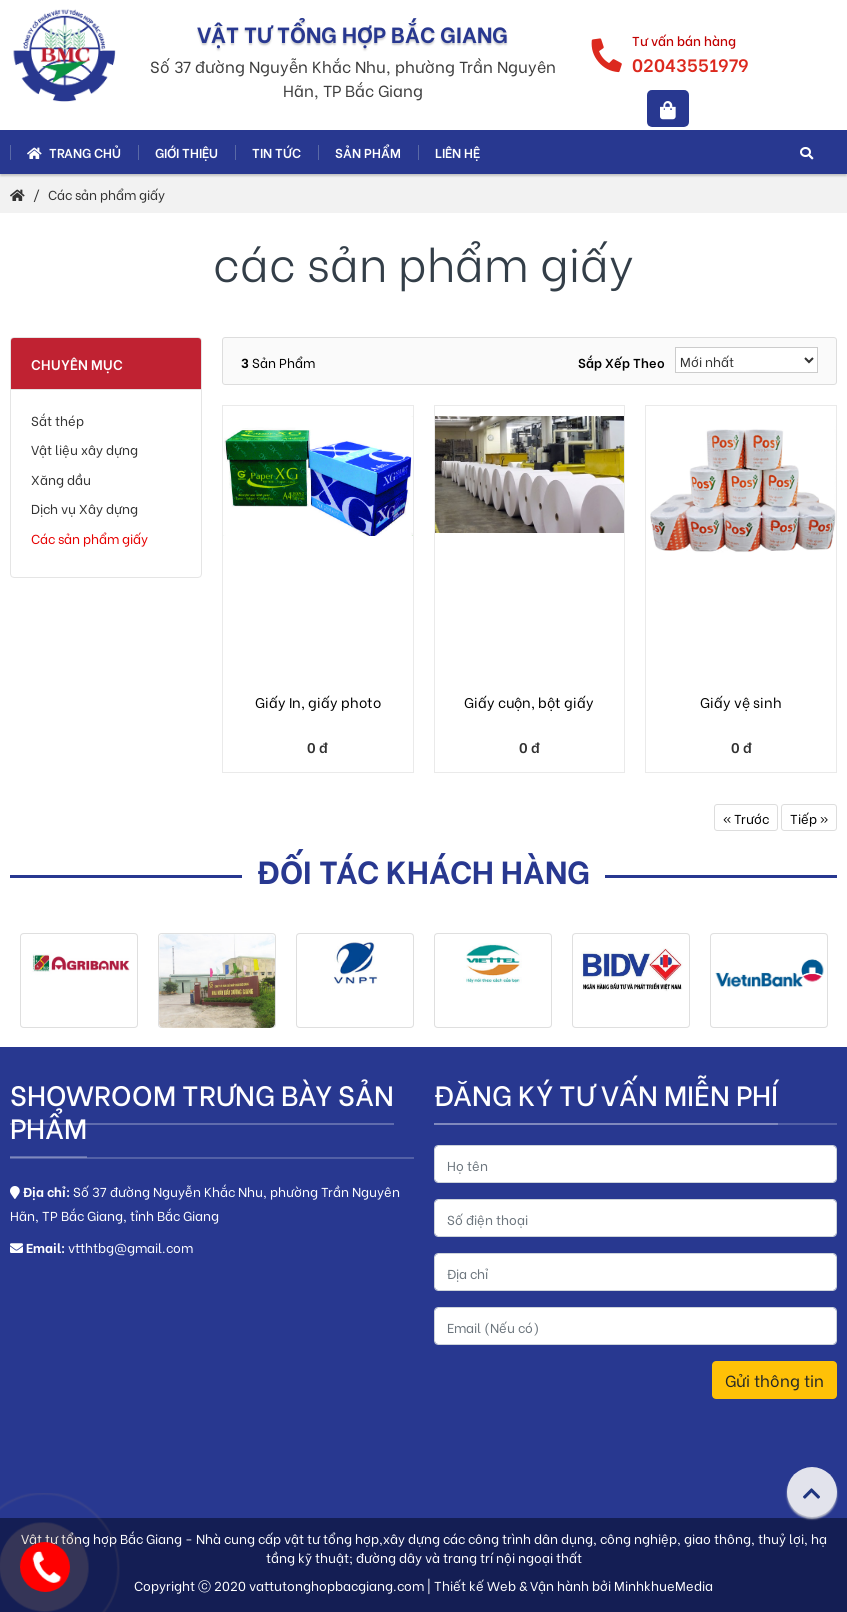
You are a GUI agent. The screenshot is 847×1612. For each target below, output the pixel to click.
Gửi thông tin (774, 1379)
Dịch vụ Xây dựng (84, 507)
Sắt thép (57, 419)
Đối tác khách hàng (423, 869)
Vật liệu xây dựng (84, 448)
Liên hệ (457, 151)
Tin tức (276, 151)
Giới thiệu (186, 151)
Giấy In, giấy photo (318, 701)
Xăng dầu (61, 478)
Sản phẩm (368, 151)
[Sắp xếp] (746, 360)
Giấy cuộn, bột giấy (529, 701)
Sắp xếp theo (621, 361)
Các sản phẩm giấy (106, 193)
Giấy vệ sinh (741, 701)
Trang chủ (74, 151)
